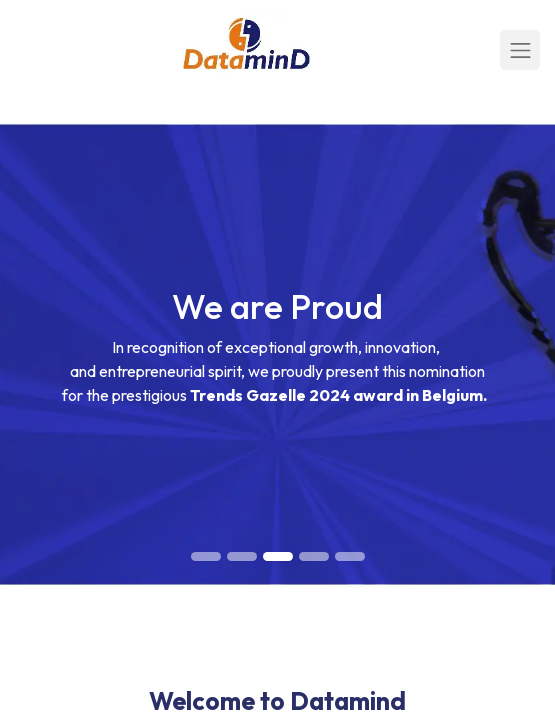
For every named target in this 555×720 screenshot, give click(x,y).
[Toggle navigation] (520, 50)
